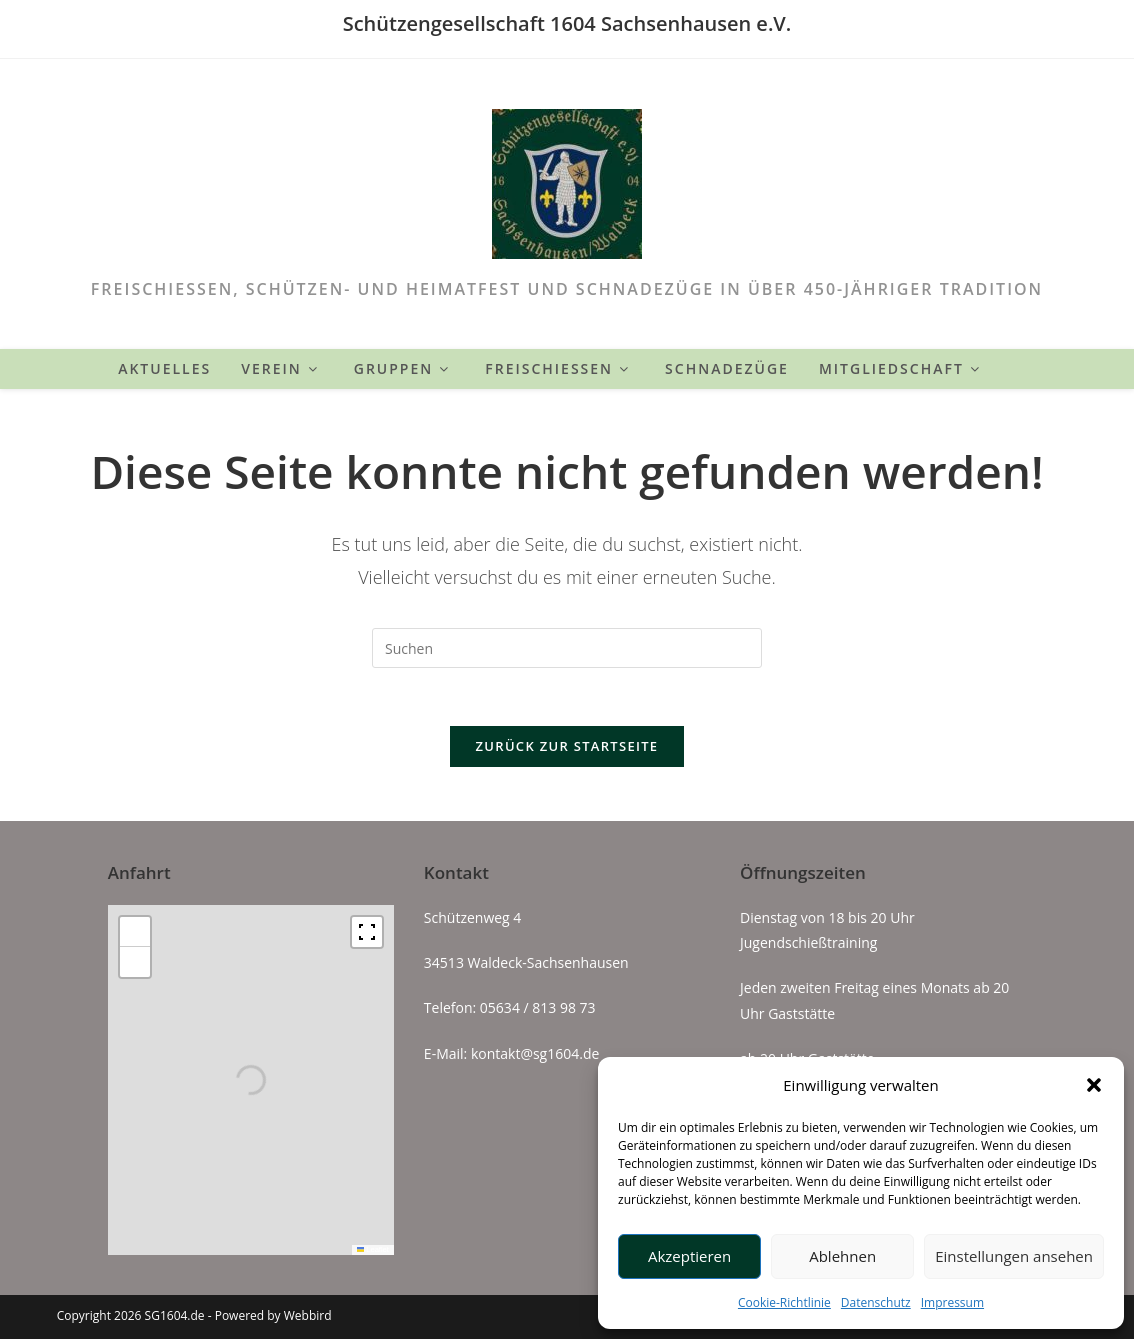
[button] (1094, 1085)
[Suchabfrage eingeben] (567, 648)
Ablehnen (842, 1256)
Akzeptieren (689, 1256)
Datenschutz (876, 1302)
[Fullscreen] (367, 932)
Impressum (952, 1302)
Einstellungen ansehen (1014, 1256)
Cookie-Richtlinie (784, 1302)
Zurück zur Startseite (567, 749)
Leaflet (373, 1248)
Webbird (308, 1315)
